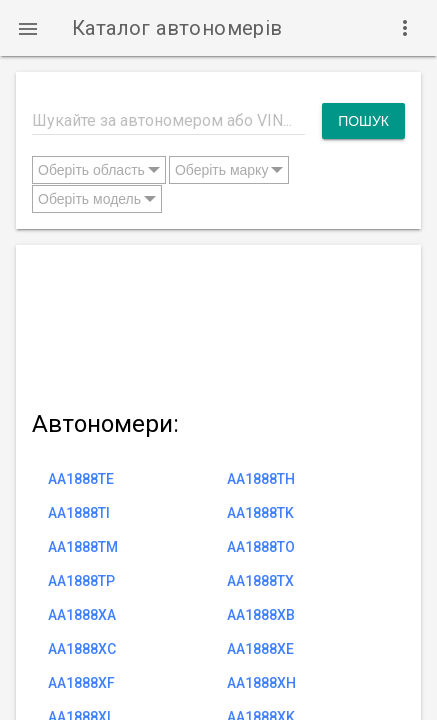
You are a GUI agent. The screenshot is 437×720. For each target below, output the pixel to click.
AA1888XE (260, 649)
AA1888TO (261, 547)
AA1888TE (81, 479)
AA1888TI (79, 513)
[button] (28, 28)
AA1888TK (260, 513)
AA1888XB (261, 615)
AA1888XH (261, 683)
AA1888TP (81, 581)
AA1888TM (83, 547)
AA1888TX (260, 581)
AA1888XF (81, 683)
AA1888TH (261, 479)
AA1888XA (82, 615)
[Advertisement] (218, 323)
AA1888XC (82, 649)
